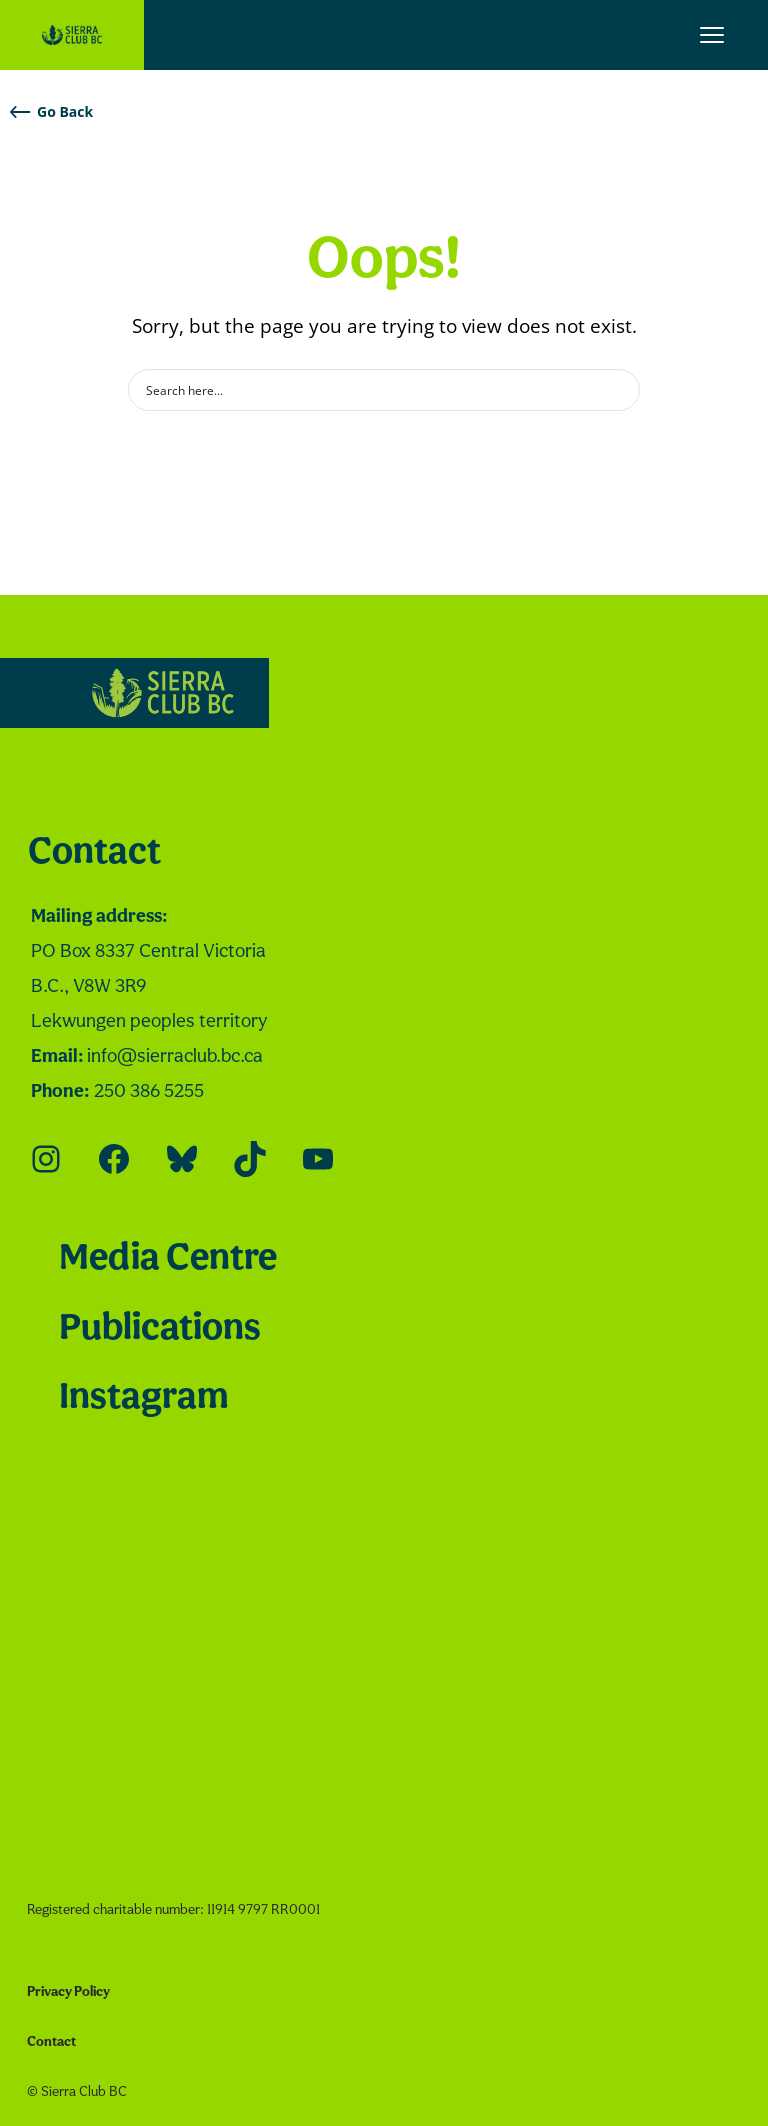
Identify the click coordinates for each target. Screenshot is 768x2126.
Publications (160, 1329)
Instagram (143, 1398)
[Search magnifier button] (619, 390)
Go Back (51, 111)
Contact (94, 853)
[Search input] (371, 390)
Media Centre (168, 1259)
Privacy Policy (68, 1992)
